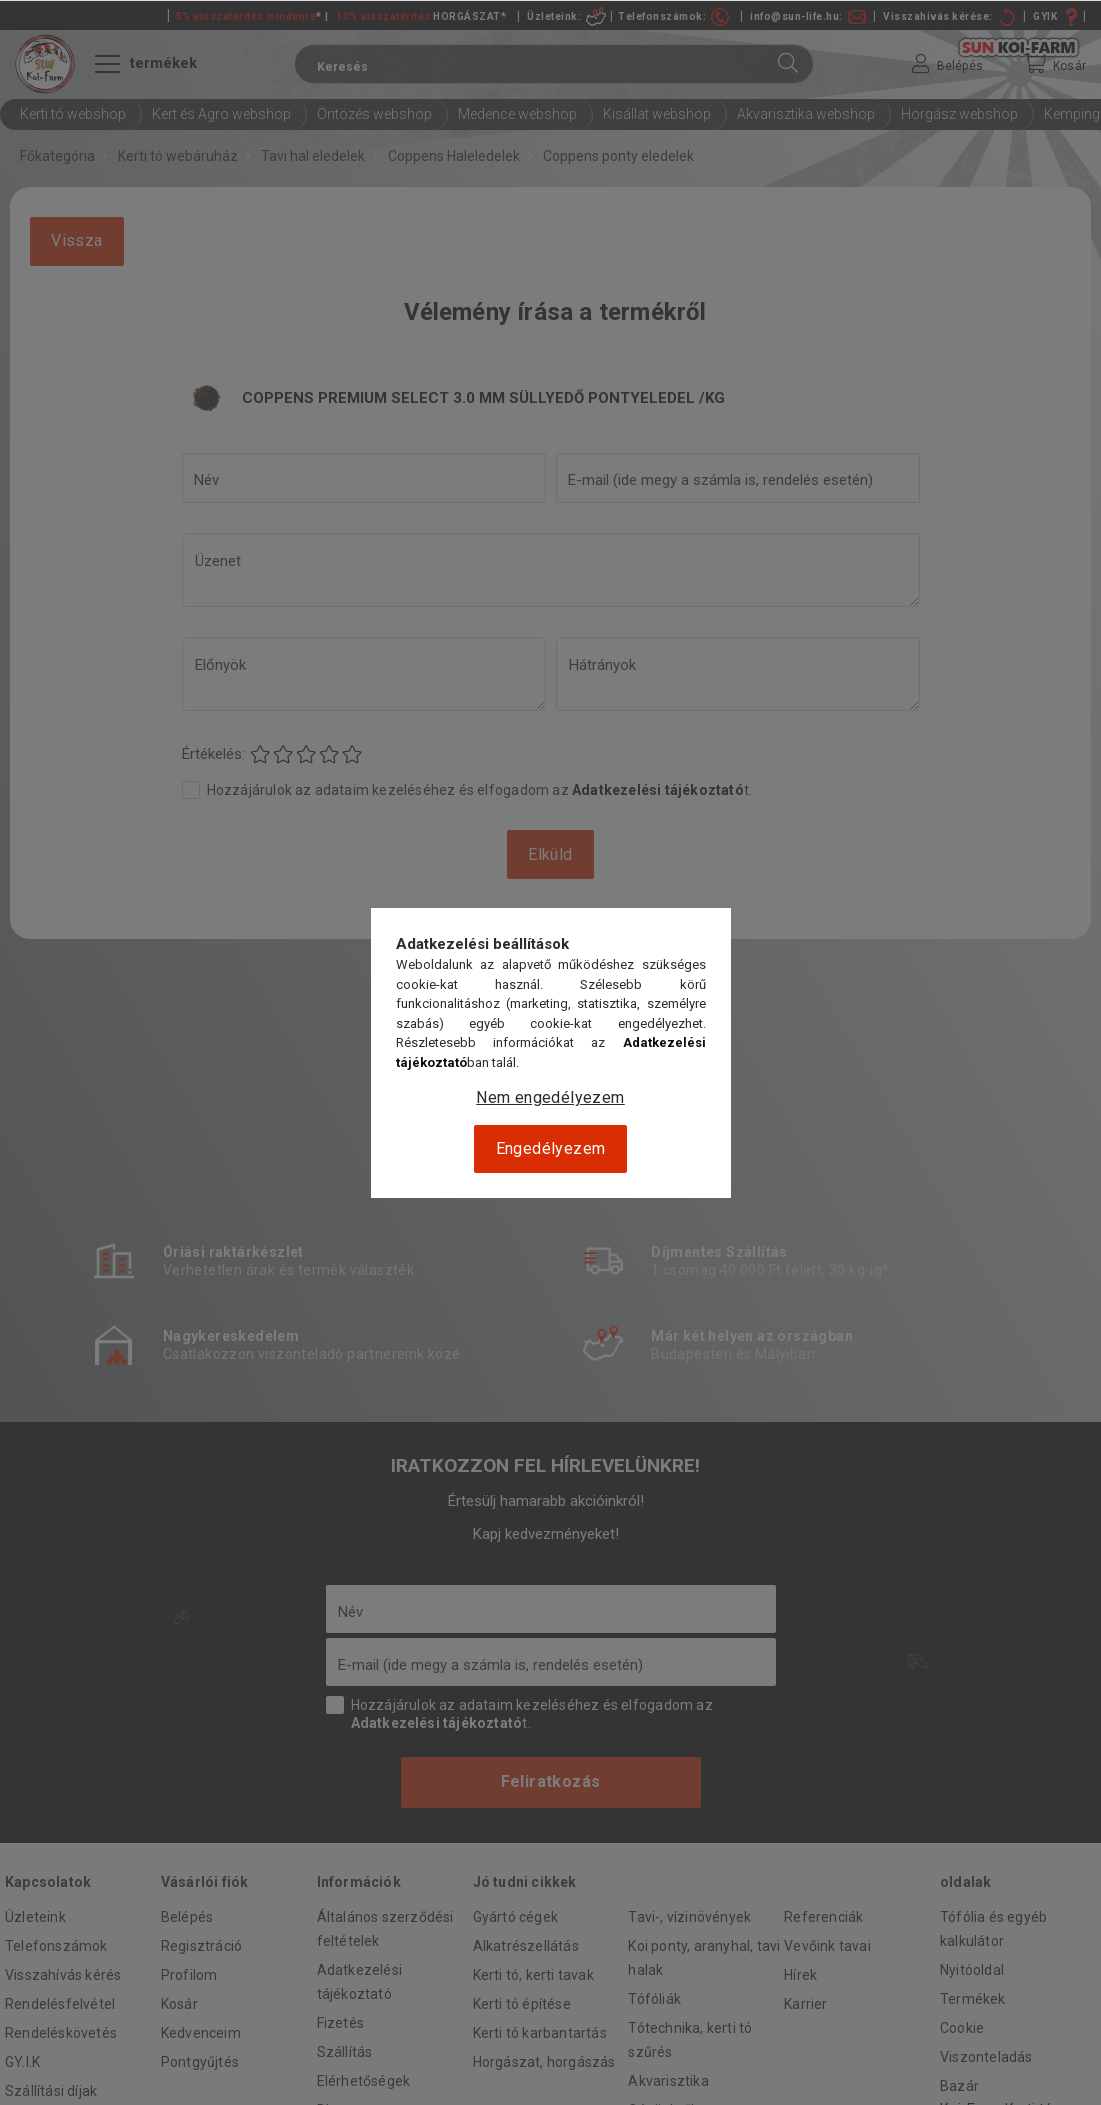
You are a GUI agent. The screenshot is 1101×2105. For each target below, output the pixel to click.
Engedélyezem (551, 1148)
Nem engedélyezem (550, 1097)
